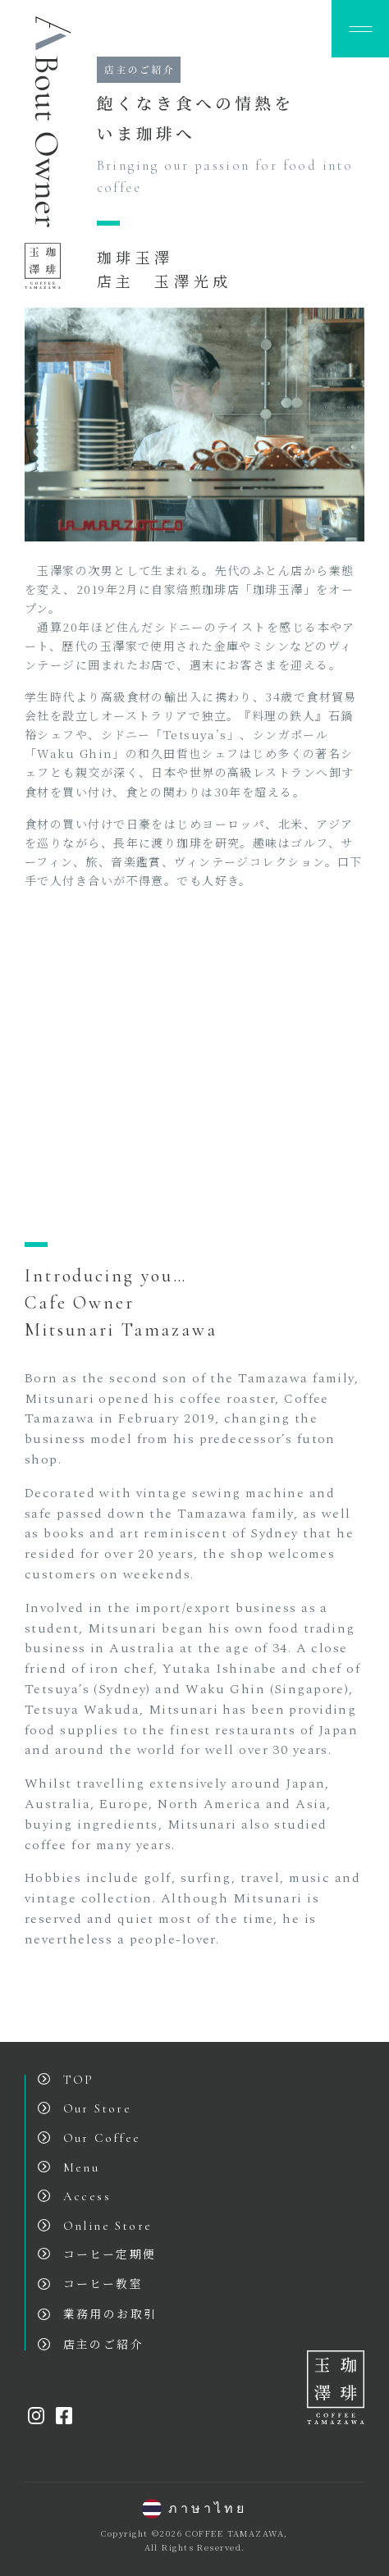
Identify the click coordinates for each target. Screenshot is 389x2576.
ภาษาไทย (194, 2509)
